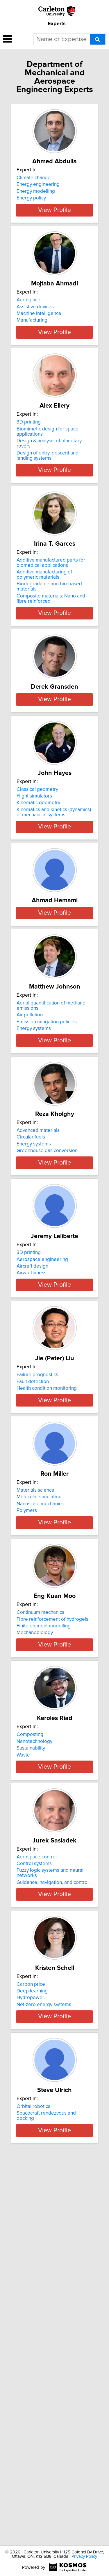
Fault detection (33, 1614)
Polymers (27, 1771)
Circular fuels (31, 1328)
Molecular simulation (39, 1757)
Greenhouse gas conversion (47, 1342)
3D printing (29, 463)
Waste (23, 2057)
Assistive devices (35, 327)
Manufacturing (32, 341)
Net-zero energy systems (44, 2343)
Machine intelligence (39, 334)
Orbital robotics (33, 2465)
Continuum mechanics (40, 1893)
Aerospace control (37, 2179)
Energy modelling (36, 191)
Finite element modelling (44, 1907)
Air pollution (30, 1190)
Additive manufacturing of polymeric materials (44, 621)
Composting (30, 2036)
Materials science (35, 1750)
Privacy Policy (84, 2556)
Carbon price (31, 2322)
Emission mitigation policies (47, 1197)
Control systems (34, 2186)
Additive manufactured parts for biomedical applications (51, 609)
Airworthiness (32, 1485)
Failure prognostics (37, 1607)
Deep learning (32, 2329)
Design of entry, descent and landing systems (47, 497)
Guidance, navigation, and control (53, 2205)
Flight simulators (34, 899)
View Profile (54, 231)
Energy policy (31, 198)
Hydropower (30, 2336)
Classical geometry (37, 892)
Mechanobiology (35, 1914)
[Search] (97, 39)
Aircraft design (32, 1478)
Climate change (34, 177)
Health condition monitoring (47, 1621)
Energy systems (34, 1204)
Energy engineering (38, 184)
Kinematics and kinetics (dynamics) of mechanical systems (54, 915)
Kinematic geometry (38, 906)
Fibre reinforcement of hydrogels (52, 1900)
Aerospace (28, 320)
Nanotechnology (34, 2043)
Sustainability (31, 2050)
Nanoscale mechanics (40, 1764)
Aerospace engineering (42, 1471)
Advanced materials (38, 1321)
